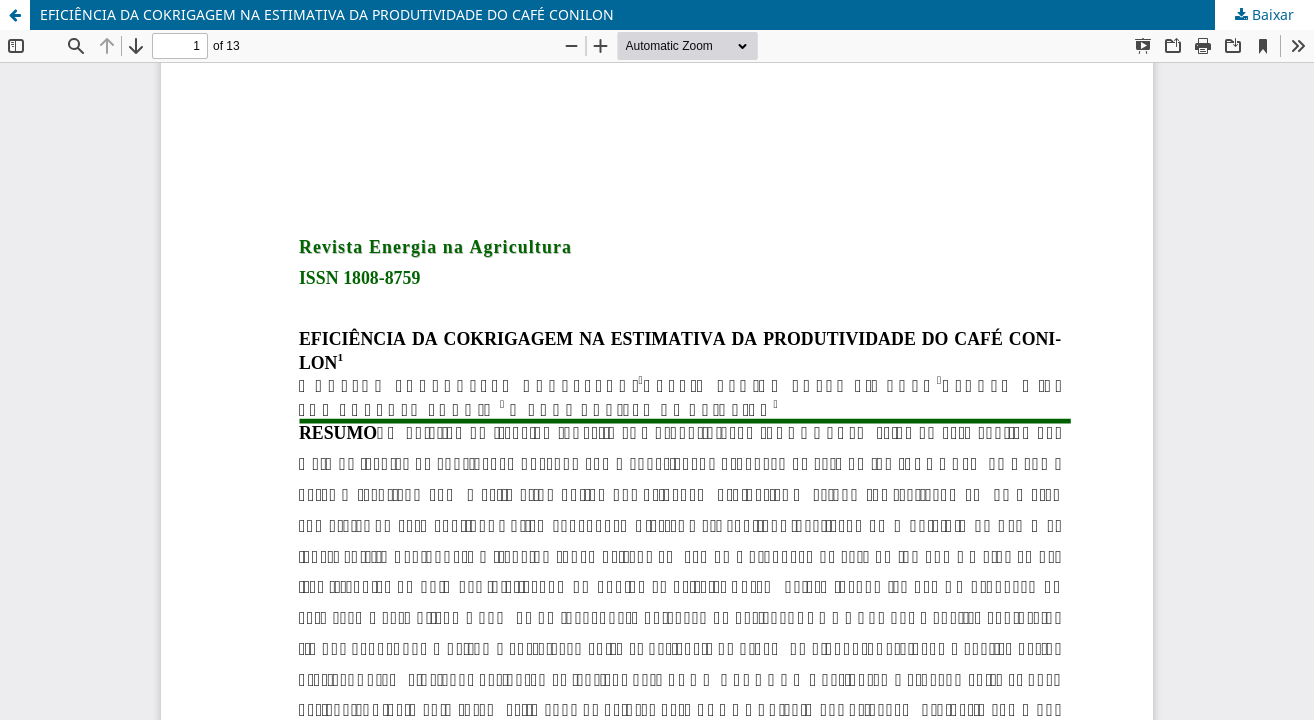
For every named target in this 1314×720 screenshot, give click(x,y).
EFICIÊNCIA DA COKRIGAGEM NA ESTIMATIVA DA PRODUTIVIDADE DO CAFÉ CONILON (327, 14)
